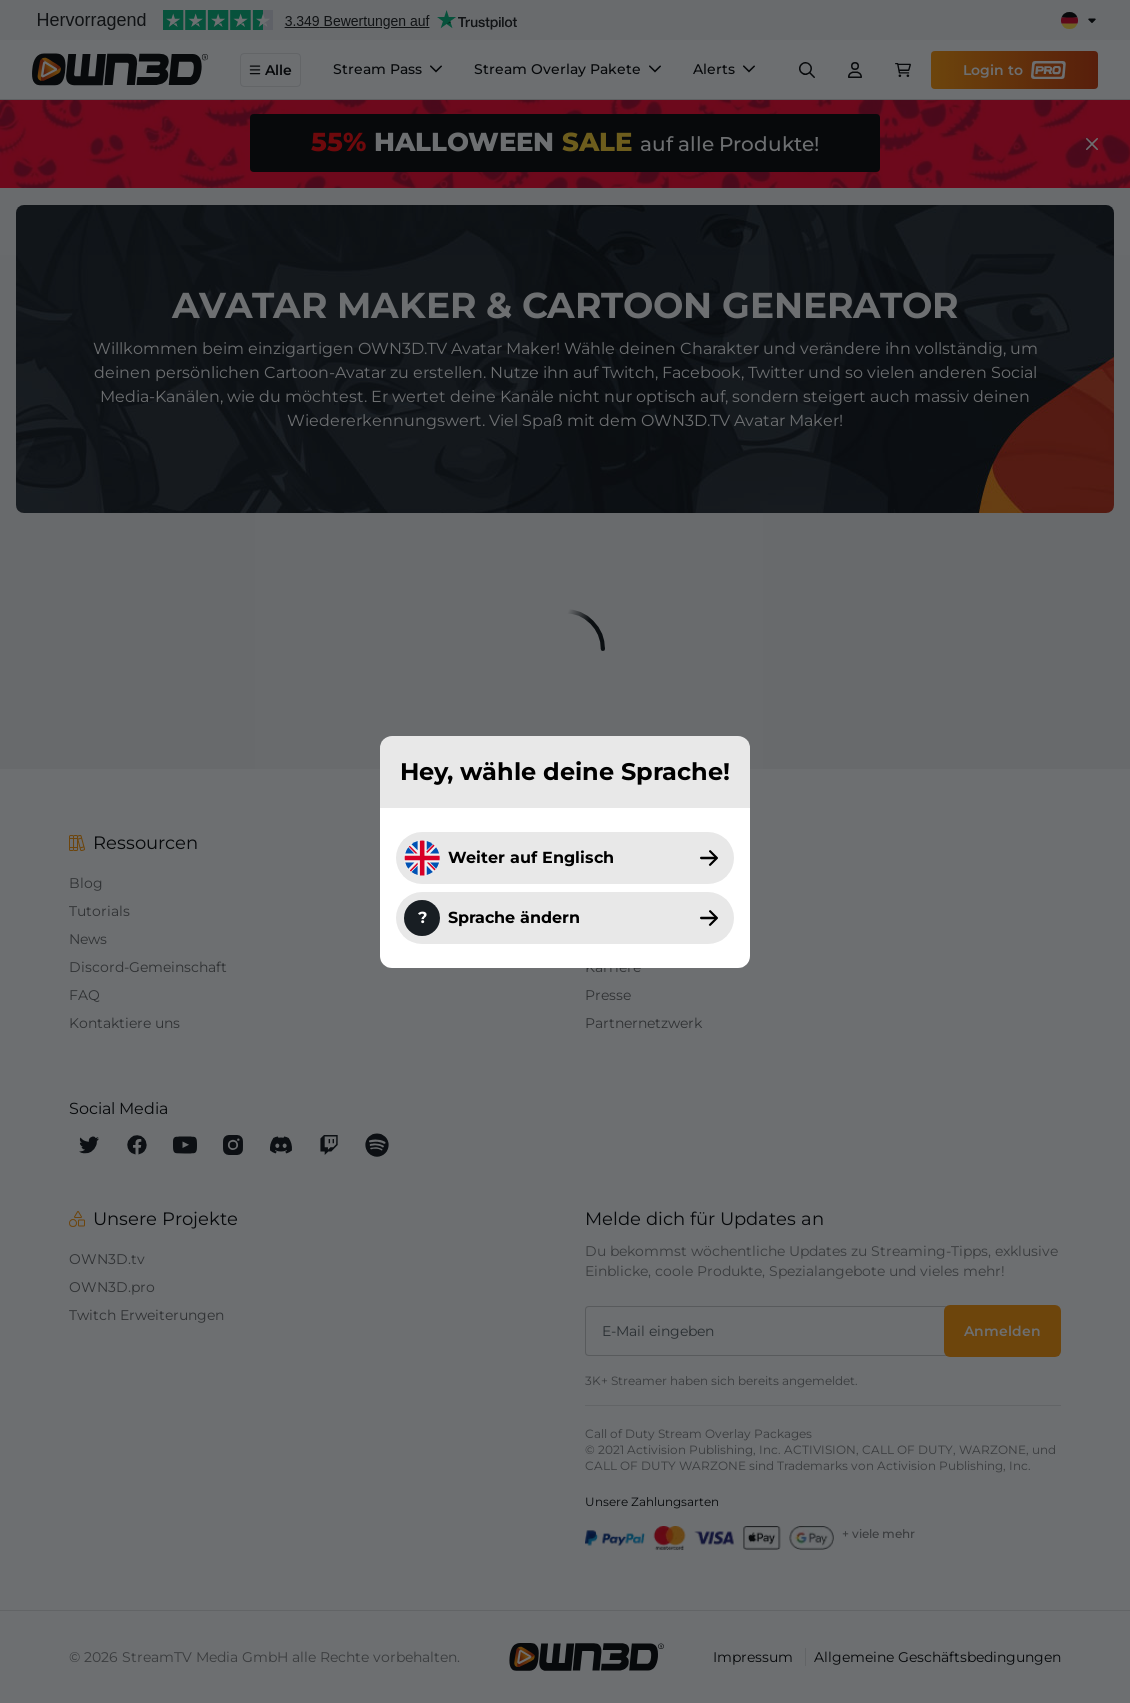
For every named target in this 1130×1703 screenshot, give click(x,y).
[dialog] (565, 851)
